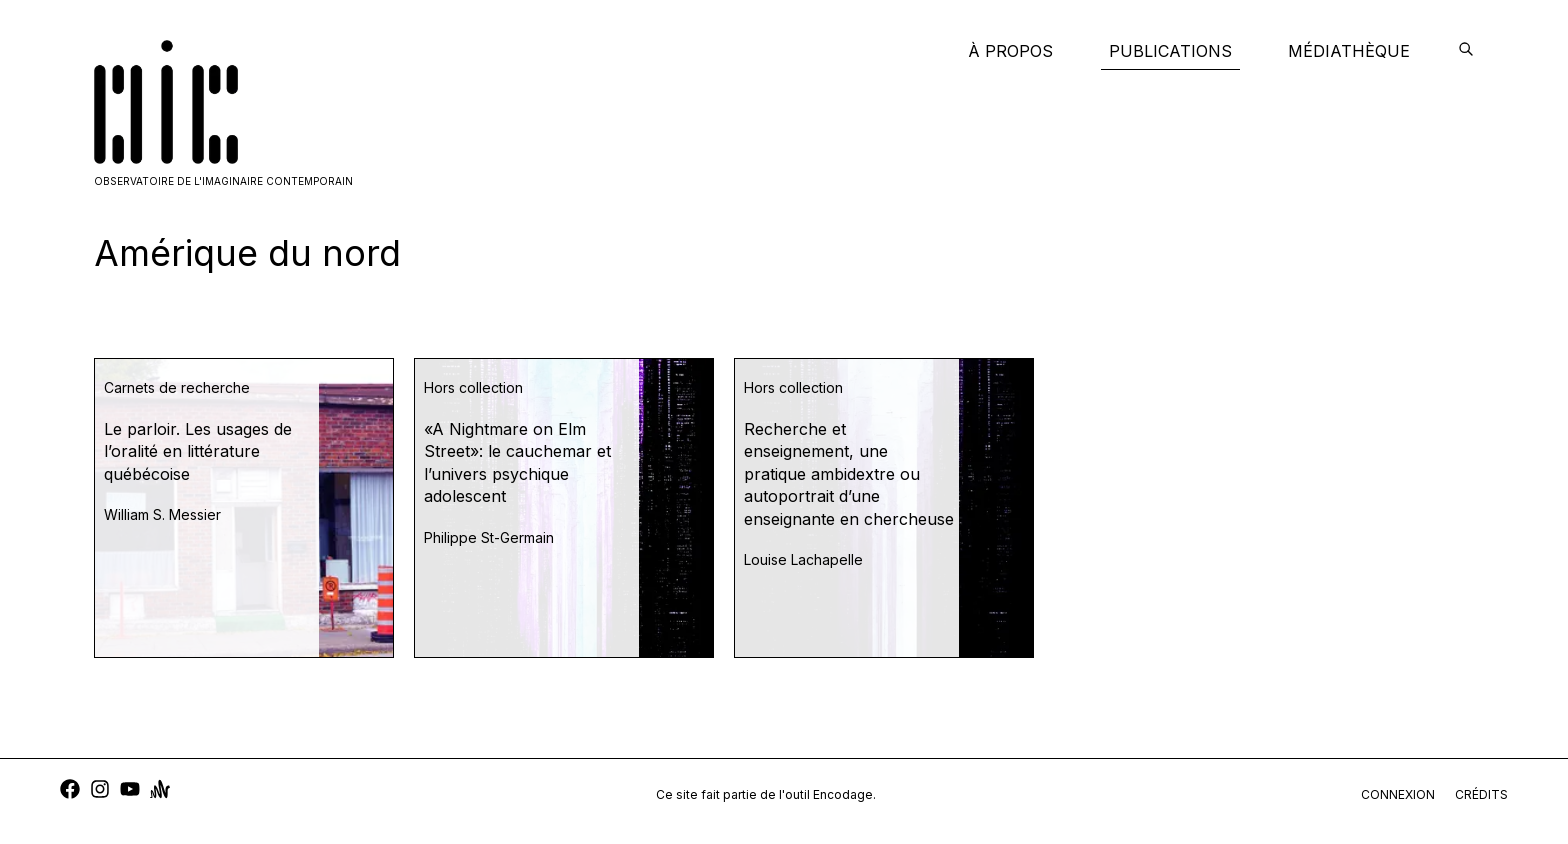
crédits (1481, 794)
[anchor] (160, 791)
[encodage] (1466, 51)
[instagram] (100, 791)
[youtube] (130, 791)
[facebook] (70, 791)
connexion (1398, 794)
